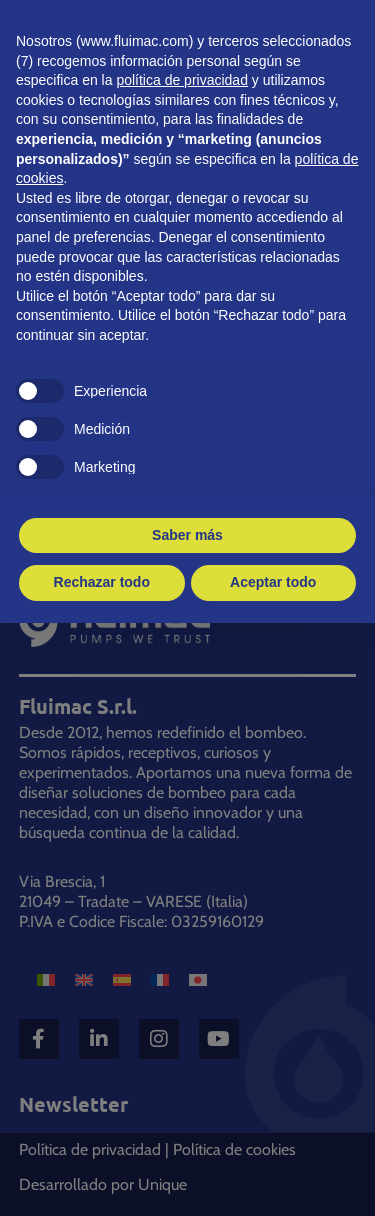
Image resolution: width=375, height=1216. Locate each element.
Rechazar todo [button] (102, 582)
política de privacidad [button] (182, 80)
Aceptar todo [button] (273, 582)
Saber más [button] (187, 535)
